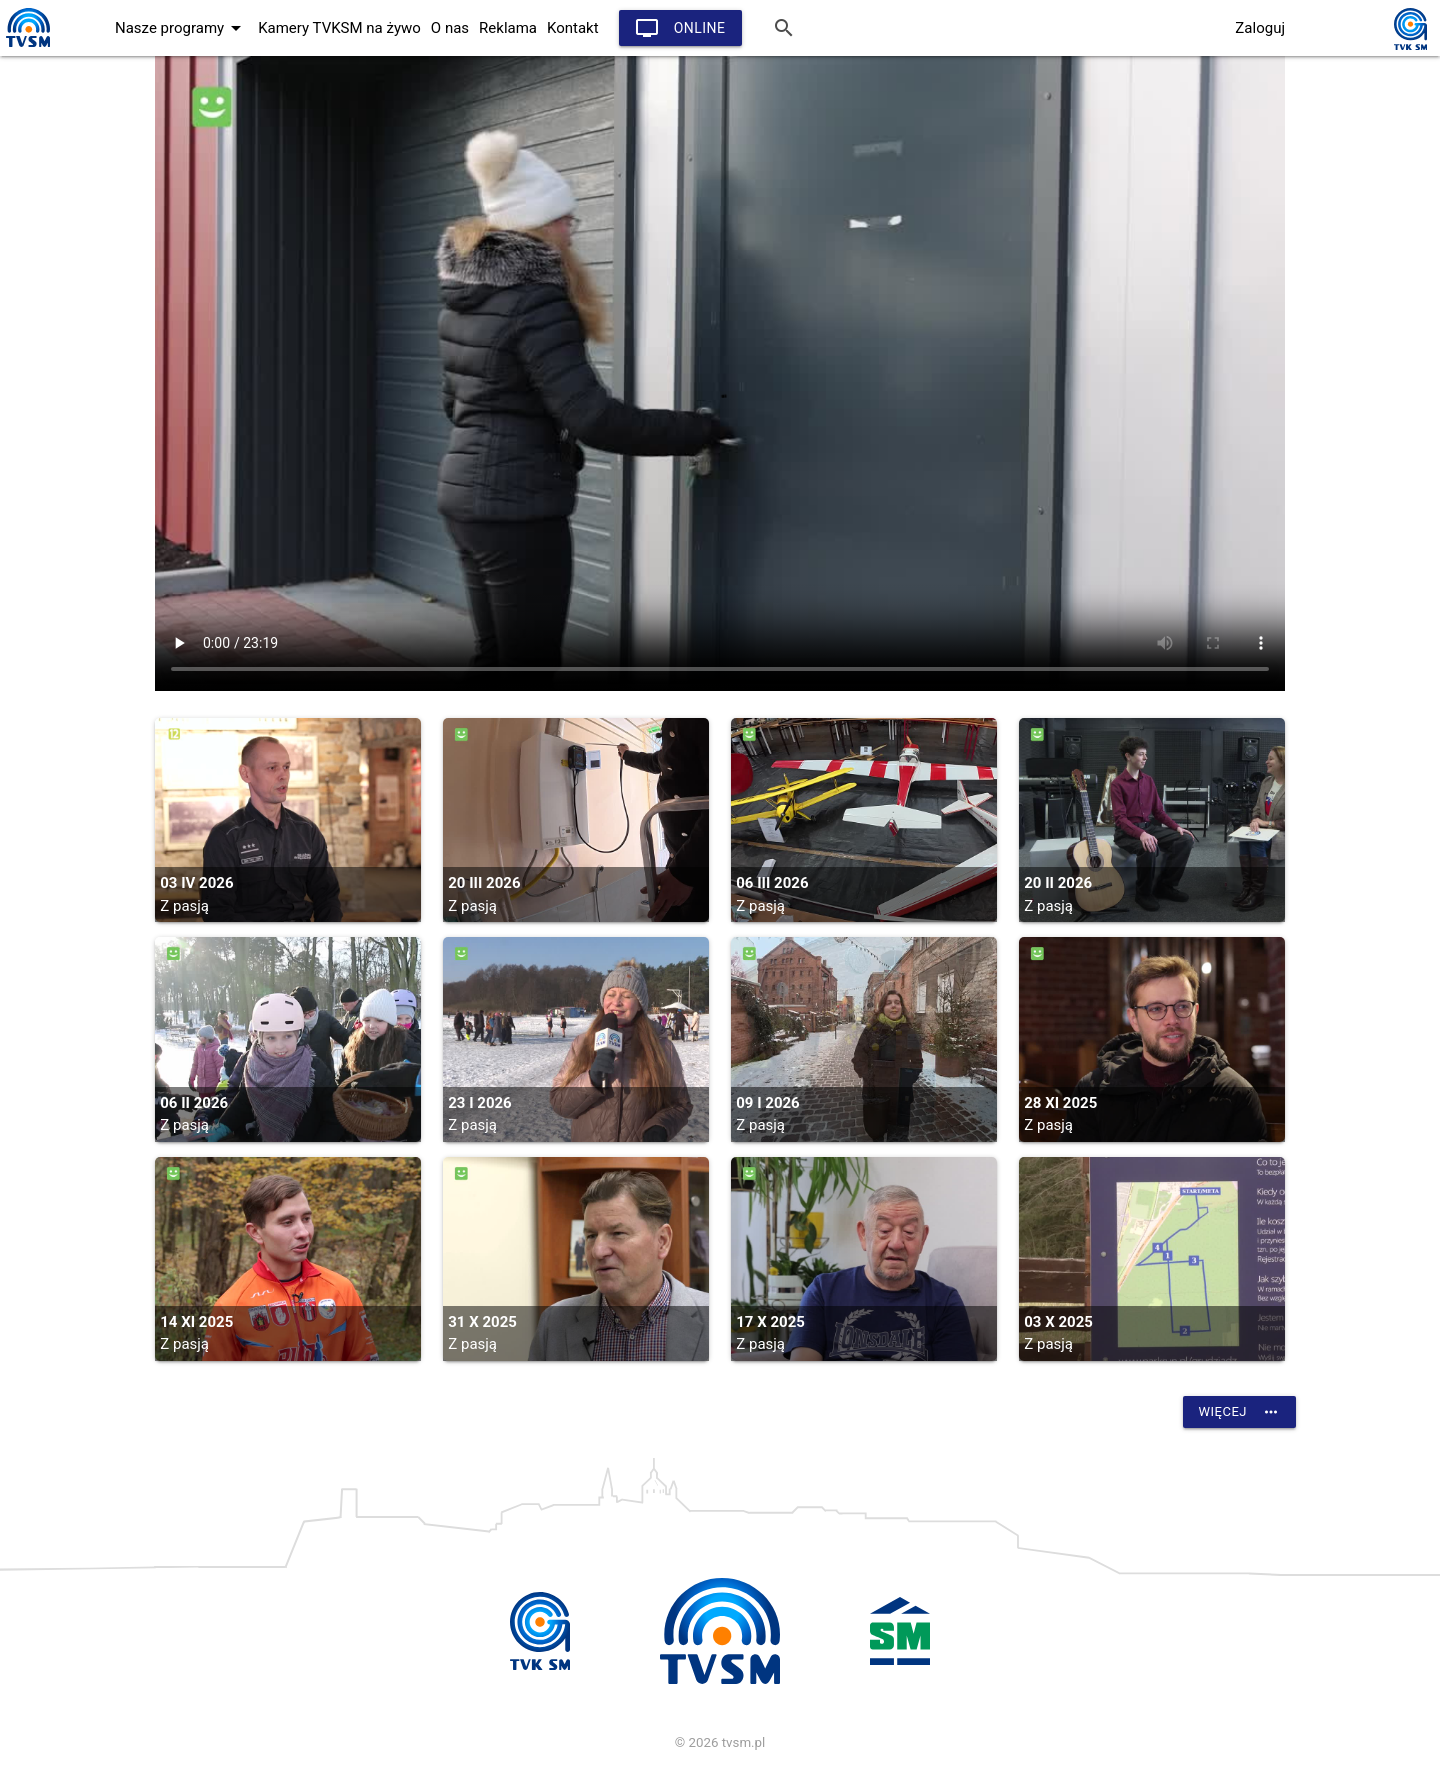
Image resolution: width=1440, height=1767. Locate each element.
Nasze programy (181, 28)
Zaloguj (1260, 28)
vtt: (720, 373)
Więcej (1239, 1412)
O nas (450, 28)
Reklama (508, 28)
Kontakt (573, 28)
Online (680, 28)
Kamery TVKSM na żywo (339, 28)
